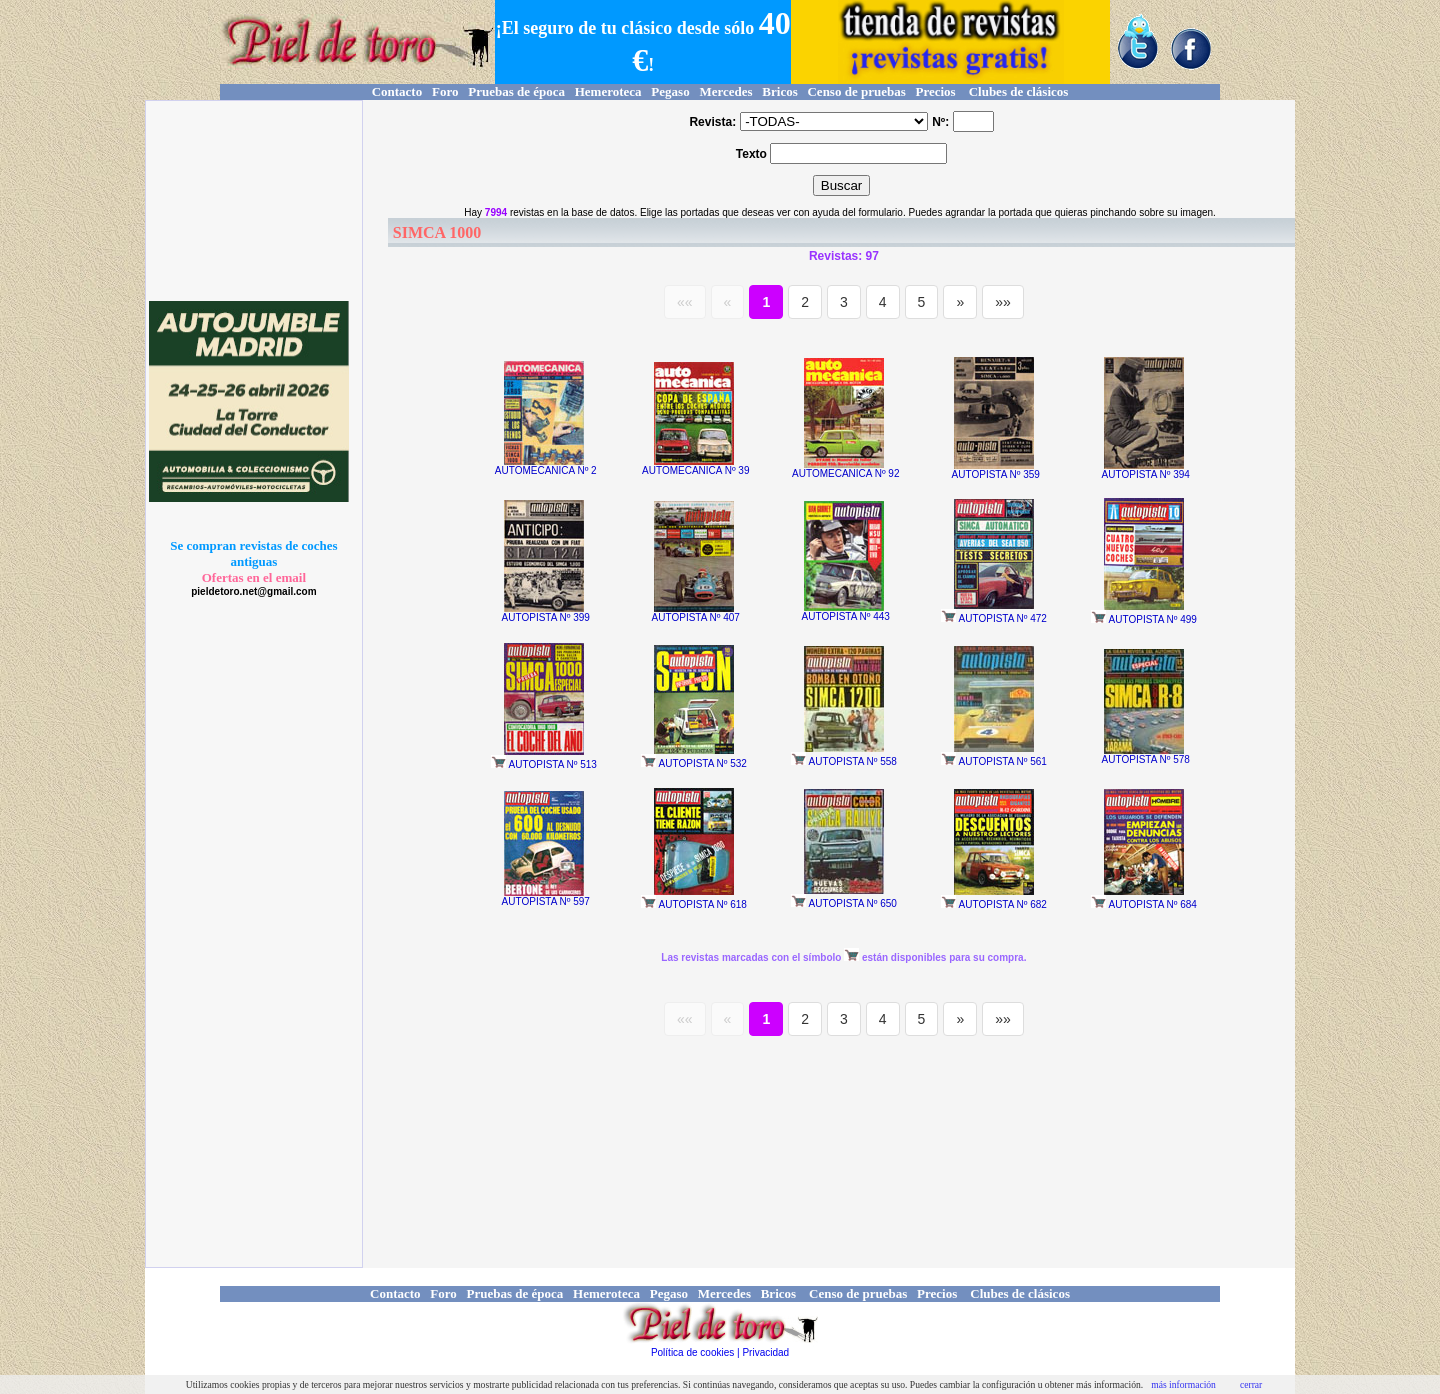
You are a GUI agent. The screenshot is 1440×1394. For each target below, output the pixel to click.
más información (1183, 1384)
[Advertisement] (251, 201)
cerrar (1251, 1384)
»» (1003, 302)
